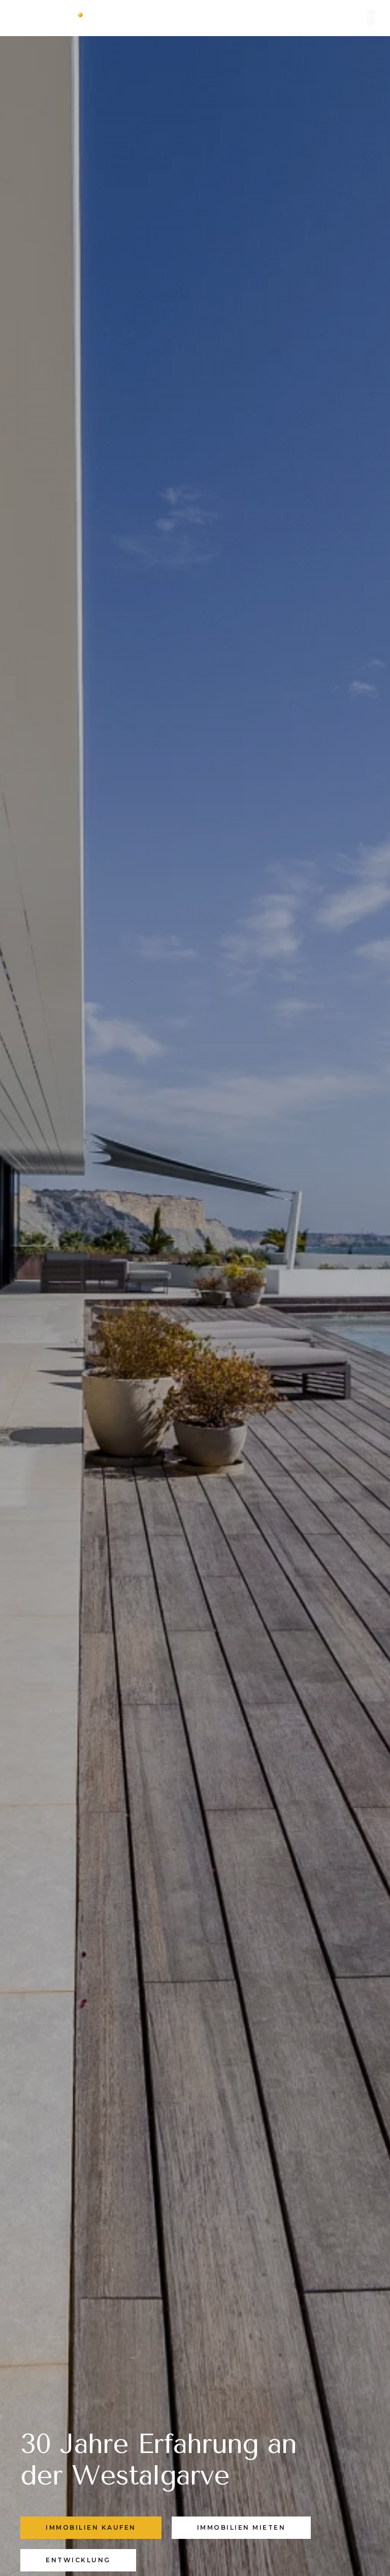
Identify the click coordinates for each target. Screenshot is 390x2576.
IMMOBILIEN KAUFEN (91, 2527)
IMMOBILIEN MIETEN (241, 2527)
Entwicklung (78, 2560)
